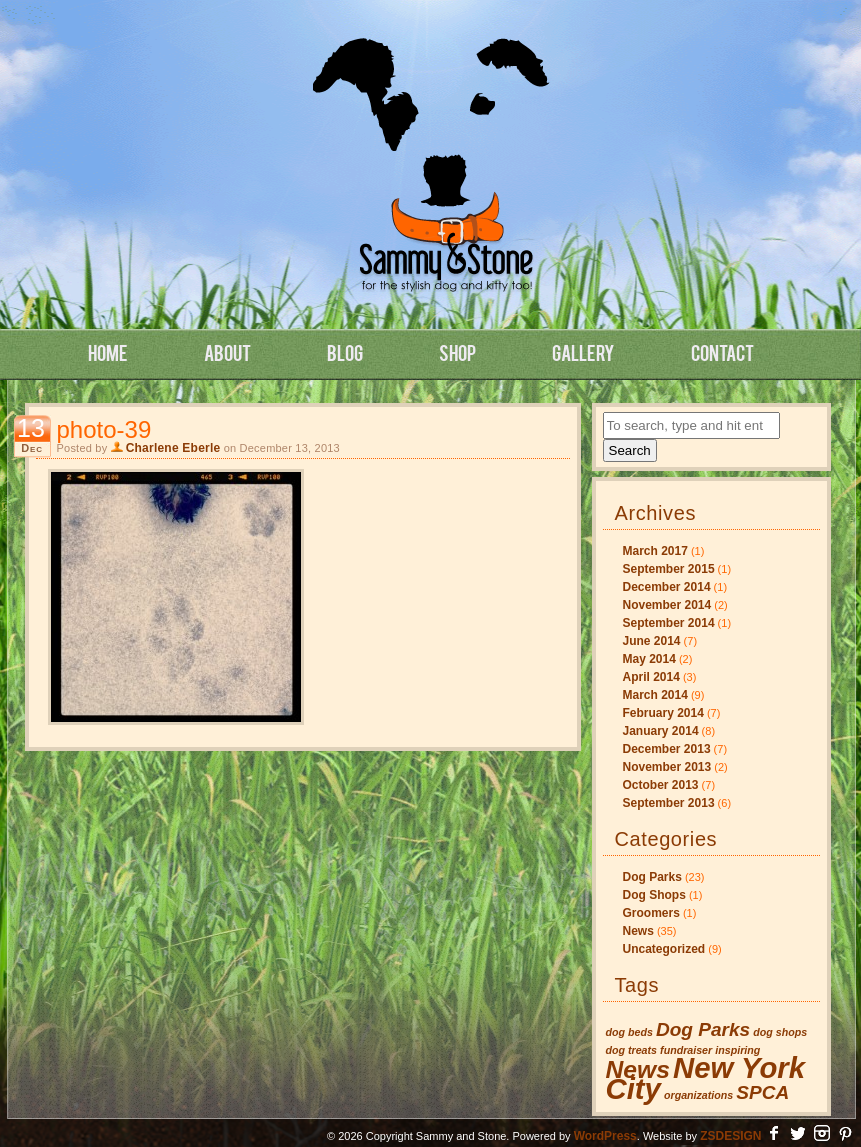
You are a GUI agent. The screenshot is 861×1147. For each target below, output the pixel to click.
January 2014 (661, 731)
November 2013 (667, 767)
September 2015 (669, 569)
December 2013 (667, 749)
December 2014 (667, 587)
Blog (345, 352)
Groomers (651, 913)
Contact (722, 352)
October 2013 (661, 785)
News (638, 931)
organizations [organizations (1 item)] (698, 1095)
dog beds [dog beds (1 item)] (629, 1032)
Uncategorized (664, 949)
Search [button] (630, 450)
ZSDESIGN (730, 1136)
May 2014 (649, 659)
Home (108, 352)
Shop (457, 352)
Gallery (583, 352)
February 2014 (663, 713)
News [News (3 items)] (638, 1069)
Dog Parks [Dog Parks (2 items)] (703, 1029)
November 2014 (667, 605)
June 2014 (652, 641)
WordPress (605, 1136)
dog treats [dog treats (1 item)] (632, 1050)
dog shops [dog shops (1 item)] (780, 1032)
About (227, 352)
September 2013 (669, 803)
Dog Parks (652, 877)
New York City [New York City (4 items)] (706, 1078)
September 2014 (669, 623)
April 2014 (651, 677)
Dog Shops (654, 895)
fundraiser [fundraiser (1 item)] (686, 1050)
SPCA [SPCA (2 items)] (762, 1092)
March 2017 (655, 551)
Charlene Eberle (173, 448)
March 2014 (655, 695)
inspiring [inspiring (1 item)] (737, 1050)
